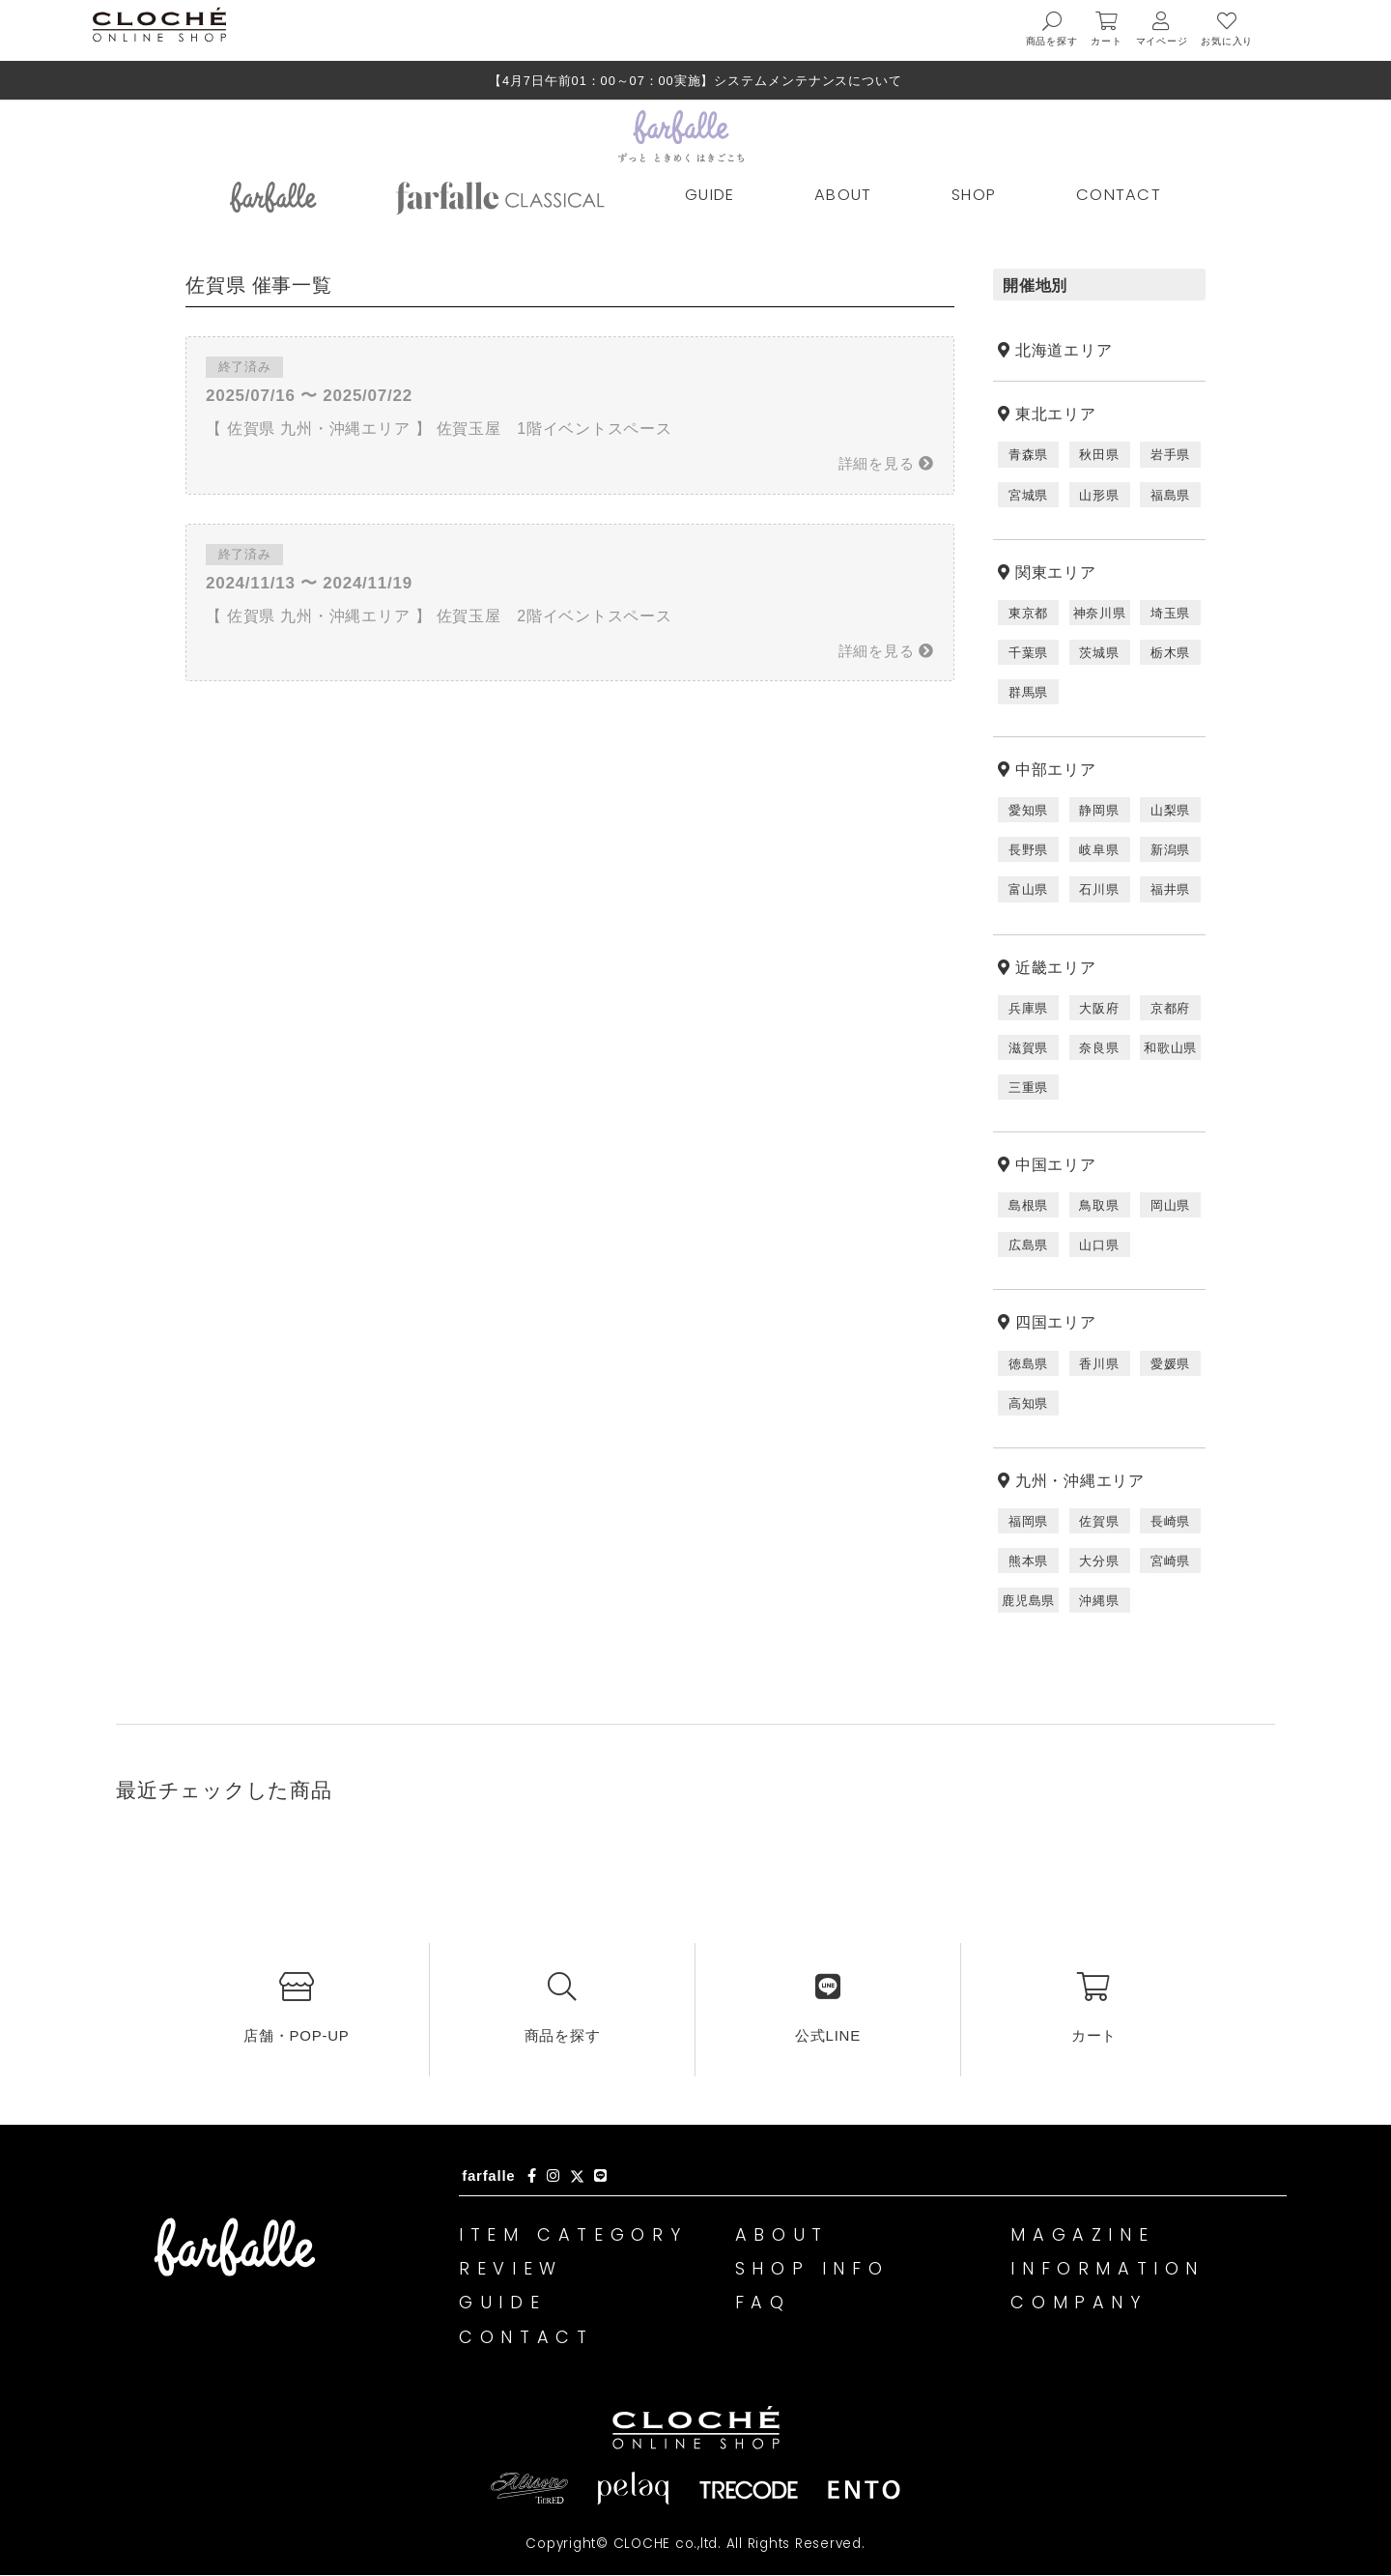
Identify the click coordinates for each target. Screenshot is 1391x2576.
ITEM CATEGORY (576, 2234)
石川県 (1099, 889)
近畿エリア (1055, 967)
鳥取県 (1099, 1205)
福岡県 (1028, 1521)
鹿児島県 (1028, 1600)
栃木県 (1170, 652)
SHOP (973, 195)
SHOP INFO (814, 2269)
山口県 (1099, 1245)
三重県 (1028, 1087)
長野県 (1028, 850)
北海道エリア (1064, 350)
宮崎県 (1170, 1561)
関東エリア (1055, 572)
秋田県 (1099, 454)
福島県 (1170, 495)
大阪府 (1099, 1008)
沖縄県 (1099, 1600)
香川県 (1099, 1364)
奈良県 (1099, 1048)
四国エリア (1055, 1322)
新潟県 (1170, 850)
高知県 (1028, 1403)
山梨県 (1170, 810)
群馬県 (1028, 692)
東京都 (1028, 613)
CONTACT (1118, 195)
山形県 (1099, 495)
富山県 (1028, 889)
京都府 (1170, 1008)
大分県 (1099, 1561)
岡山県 (1170, 1205)
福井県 (1170, 889)
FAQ (763, 2303)
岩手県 (1170, 454)
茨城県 (1099, 652)
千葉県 (1028, 652)
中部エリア (1055, 769)
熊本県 (1028, 1561)
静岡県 (1099, 810)
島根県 (1028, 1205)
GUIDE (710, 195)
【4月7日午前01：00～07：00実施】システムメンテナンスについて (695, 80)
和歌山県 (1170, 1048)
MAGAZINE (1084, 2234)
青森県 (1028, 454)
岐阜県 (1099, 850)
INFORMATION (1109, 2269)
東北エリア (1055, 414)
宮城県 (1028, 495)
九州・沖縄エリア (1080, 1481)
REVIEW (512, 2269)
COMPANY (1080, 2303)
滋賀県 (1028, 1048)
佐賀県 (1099, 1521)
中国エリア (1055, 1165)
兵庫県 (1028, 1008)
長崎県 (1170, 1521)
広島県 (1028, 1245)
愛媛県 (1170, 1364)
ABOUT (843, 195)
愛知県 (1028, 810)
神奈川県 (1099, 613)
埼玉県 (1170, 613)
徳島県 (1028, 1364)
